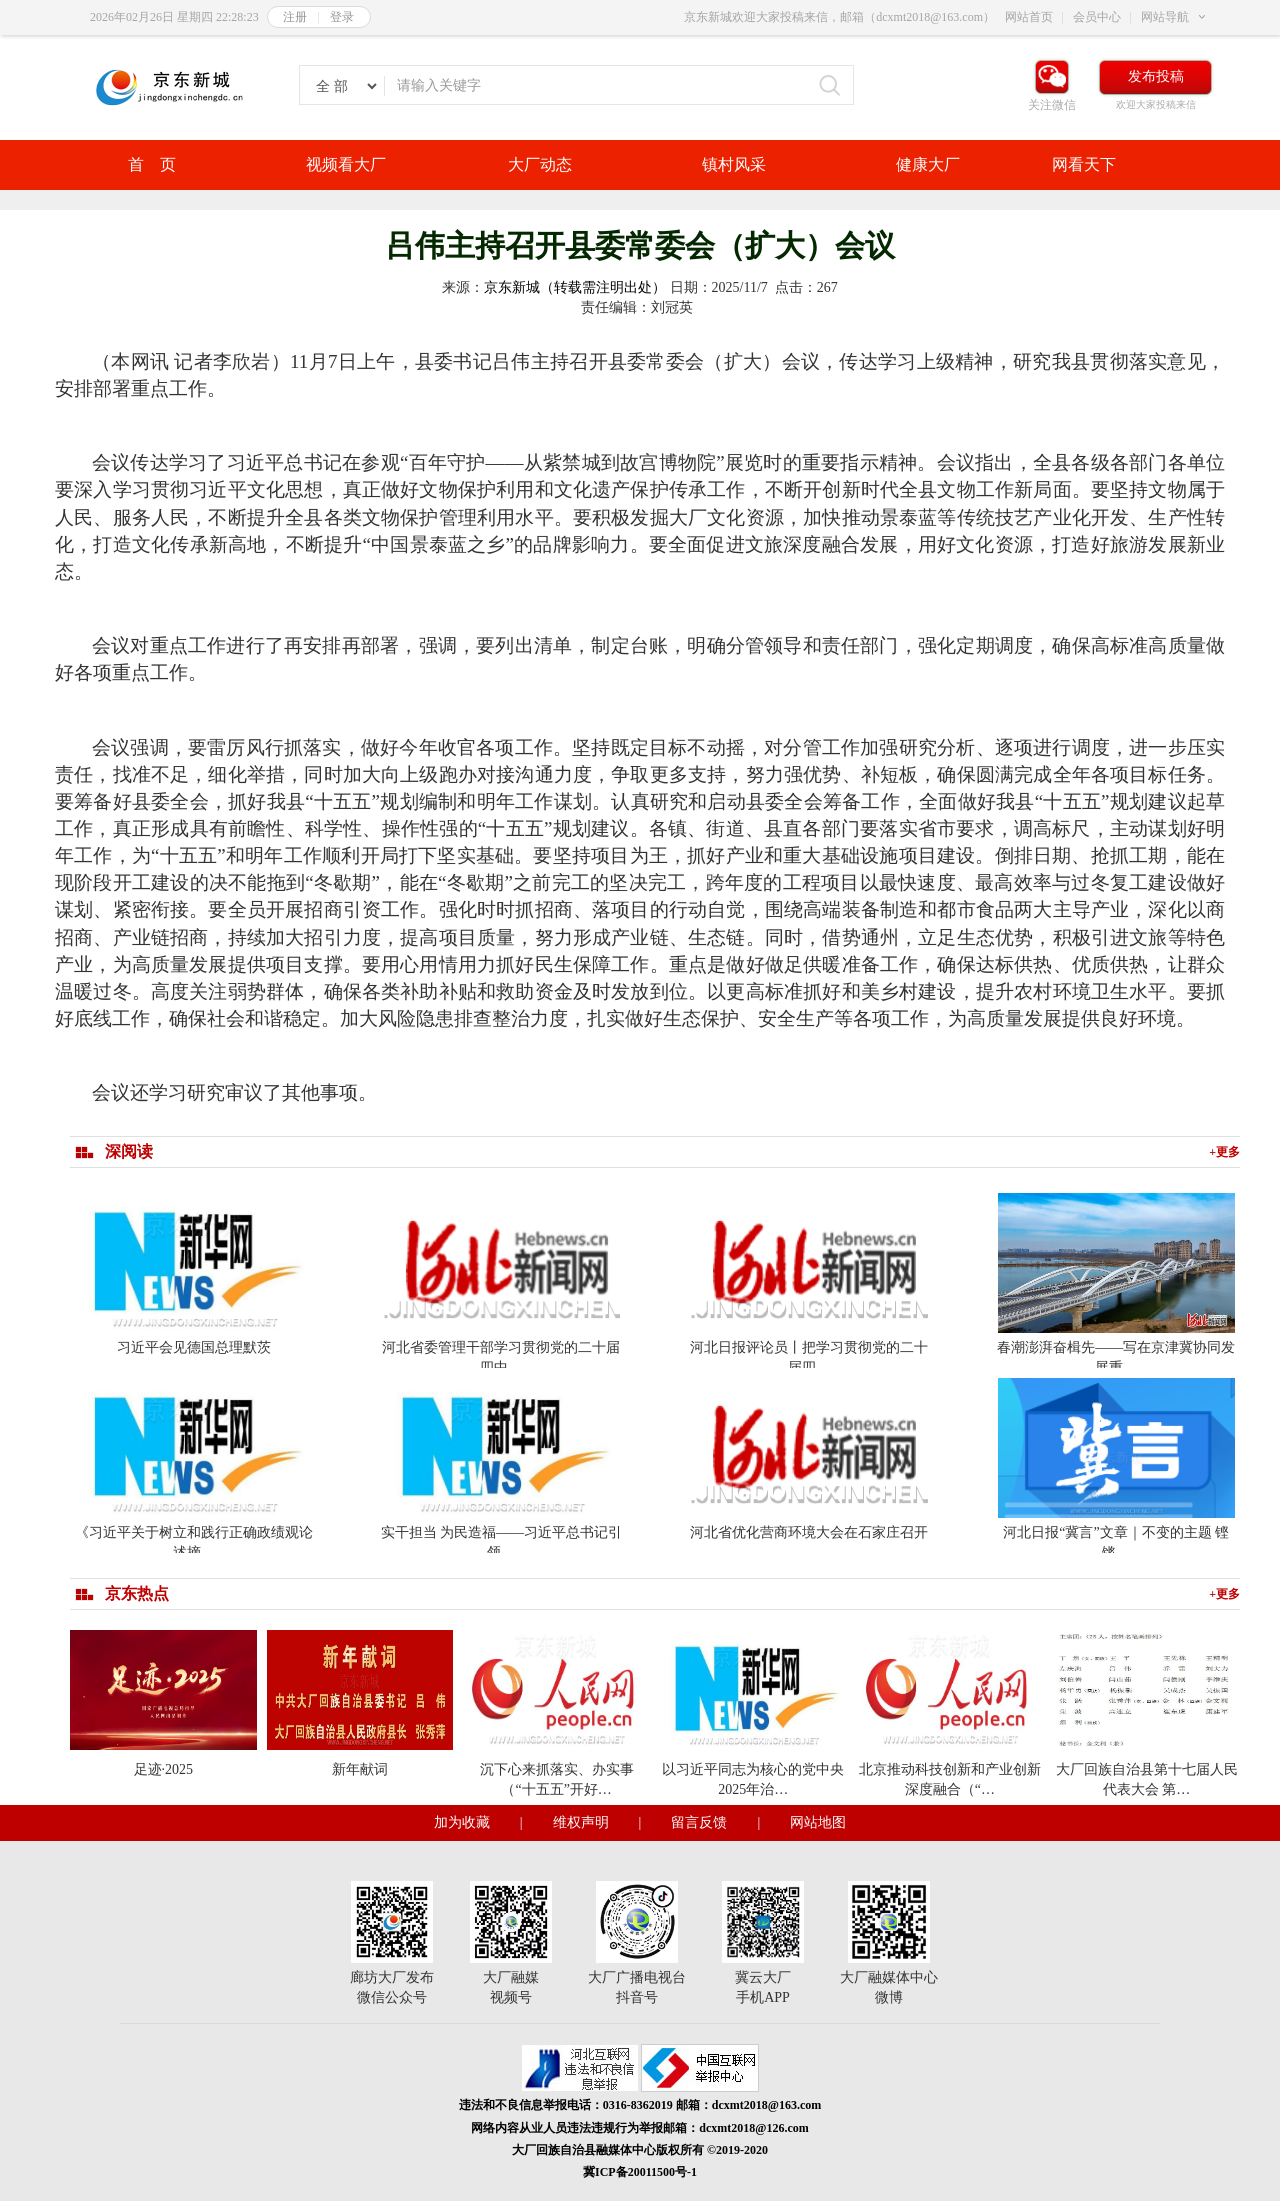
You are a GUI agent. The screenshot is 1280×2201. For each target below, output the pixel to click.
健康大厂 (928, 164)
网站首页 (1029, 17)
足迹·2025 (164, 1769)
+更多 (1224, 1152)
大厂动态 (540, 164)
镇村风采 (734, 164)
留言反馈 (699, 1822)
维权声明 (581, 1822)
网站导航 (1165, 17)
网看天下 (1084, 164)
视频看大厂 (346, 164)
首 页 (152, 164)
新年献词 (360, 1769)
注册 (295, 17)
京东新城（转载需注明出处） (575, 287)
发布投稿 (1156, 76)
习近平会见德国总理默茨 (194, 1347)
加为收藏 (462, 1822)
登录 (342, 17)
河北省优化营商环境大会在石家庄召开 (809, 1532)
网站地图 (818, 1822)
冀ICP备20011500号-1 (640, 2172)
